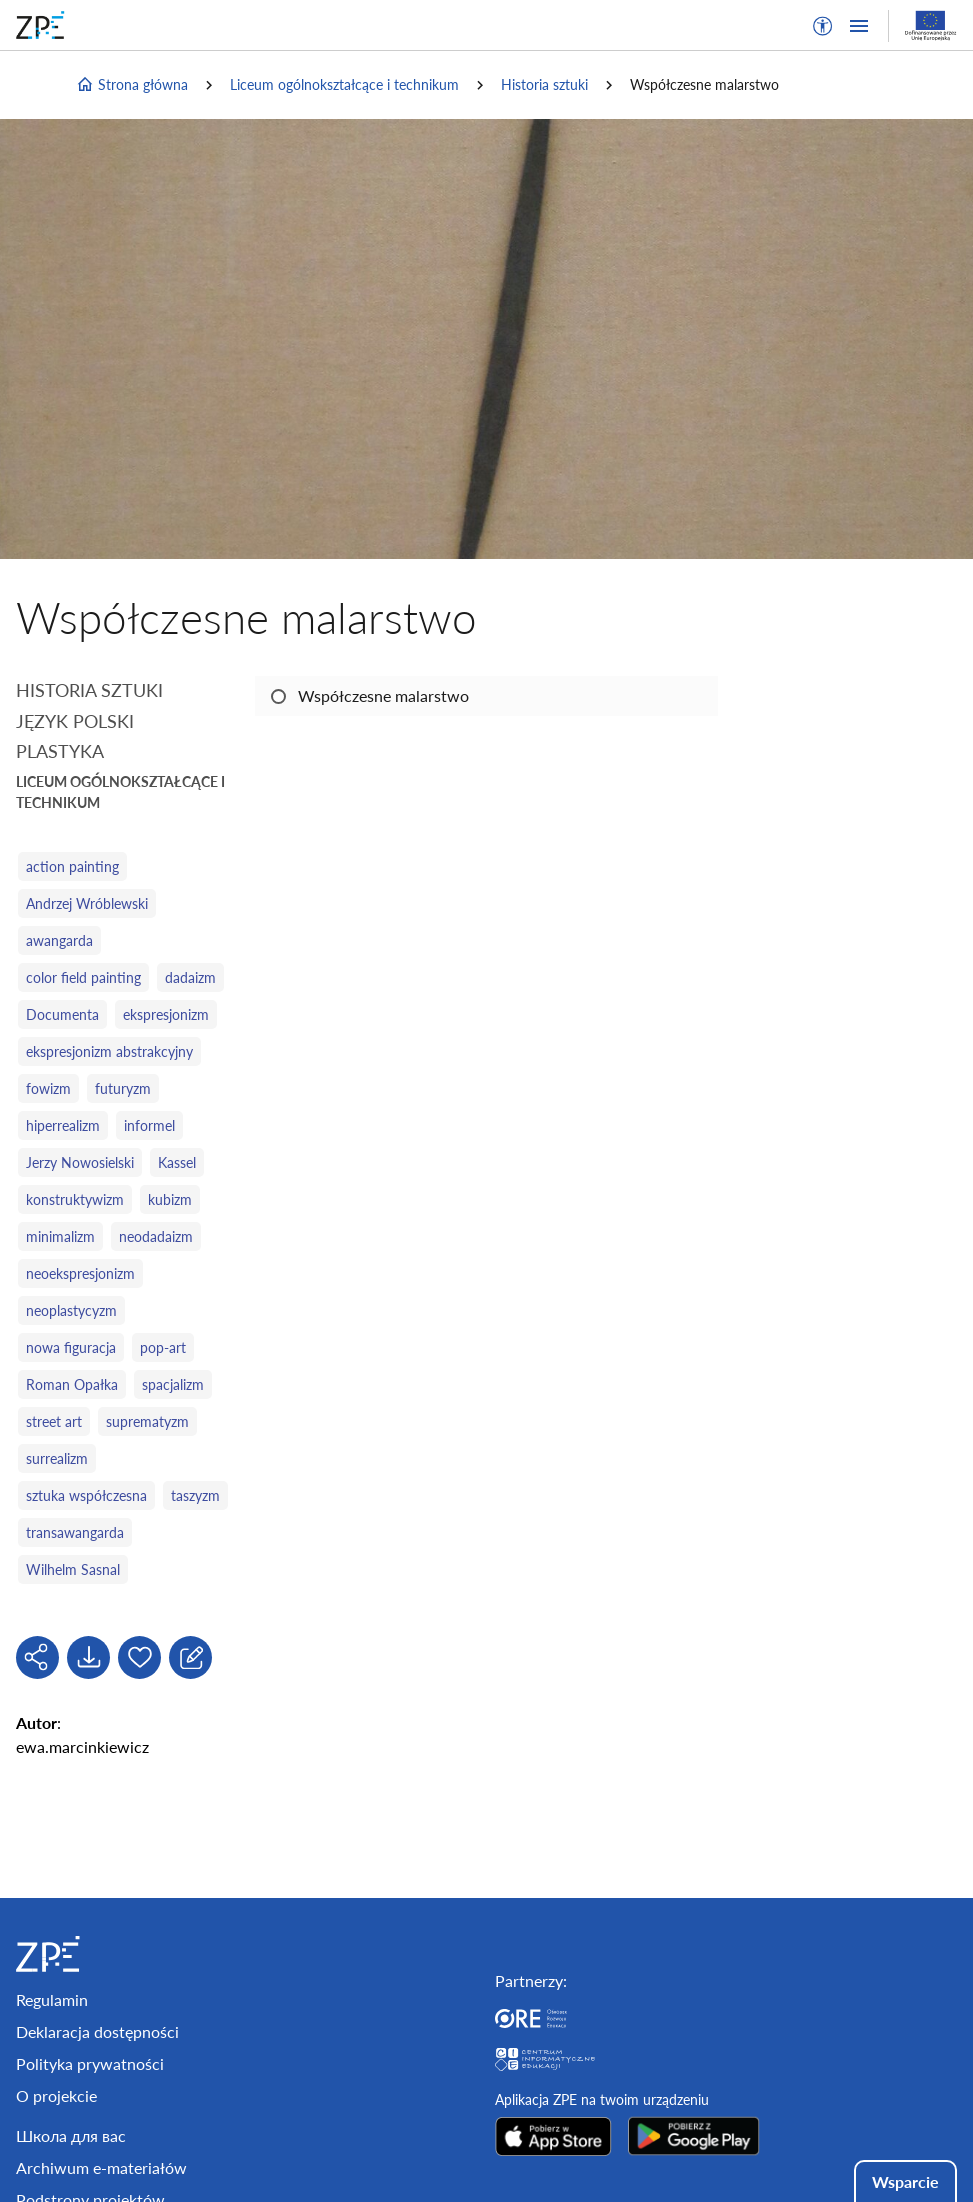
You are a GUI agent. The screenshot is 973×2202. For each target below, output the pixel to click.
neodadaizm (156, 1236)
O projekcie (56, 2095)
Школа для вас (71, 2135)
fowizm (48, 1088)
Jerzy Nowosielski (80, 1162)
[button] (823, 26)
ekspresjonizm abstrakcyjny (109, 1051)
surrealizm (57, 1458)
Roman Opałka (72, 1384)
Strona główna (132, 85)
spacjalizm (173, 1384)
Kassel (177, 1162)
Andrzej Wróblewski (87, 903)
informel (149, 1125)
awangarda (59, 940)
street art (54, 1421)
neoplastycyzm (71, 1310)
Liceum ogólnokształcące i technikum (344, 84)
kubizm (170, 1199)
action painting (72, 866)
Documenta (62, 1014)
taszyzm (195, 1495)
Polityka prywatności (90, 2063)
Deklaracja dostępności (97, 2031)
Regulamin (52, 1999)
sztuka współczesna (86, 1495)
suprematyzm (147, 1421)
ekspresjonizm (166, 1014)
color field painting (83, 977)
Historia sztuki (544, 84)
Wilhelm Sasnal (73, 1569)
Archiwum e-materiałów (101, 2167)
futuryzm (123, 1088)
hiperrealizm (63, 1125)
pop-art (163, 1347)
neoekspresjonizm (80, 1273)
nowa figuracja (71, 1347)
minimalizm (60, 1236)
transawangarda (75, 1532)
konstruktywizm (75, 1199)
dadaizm (190, 977)
